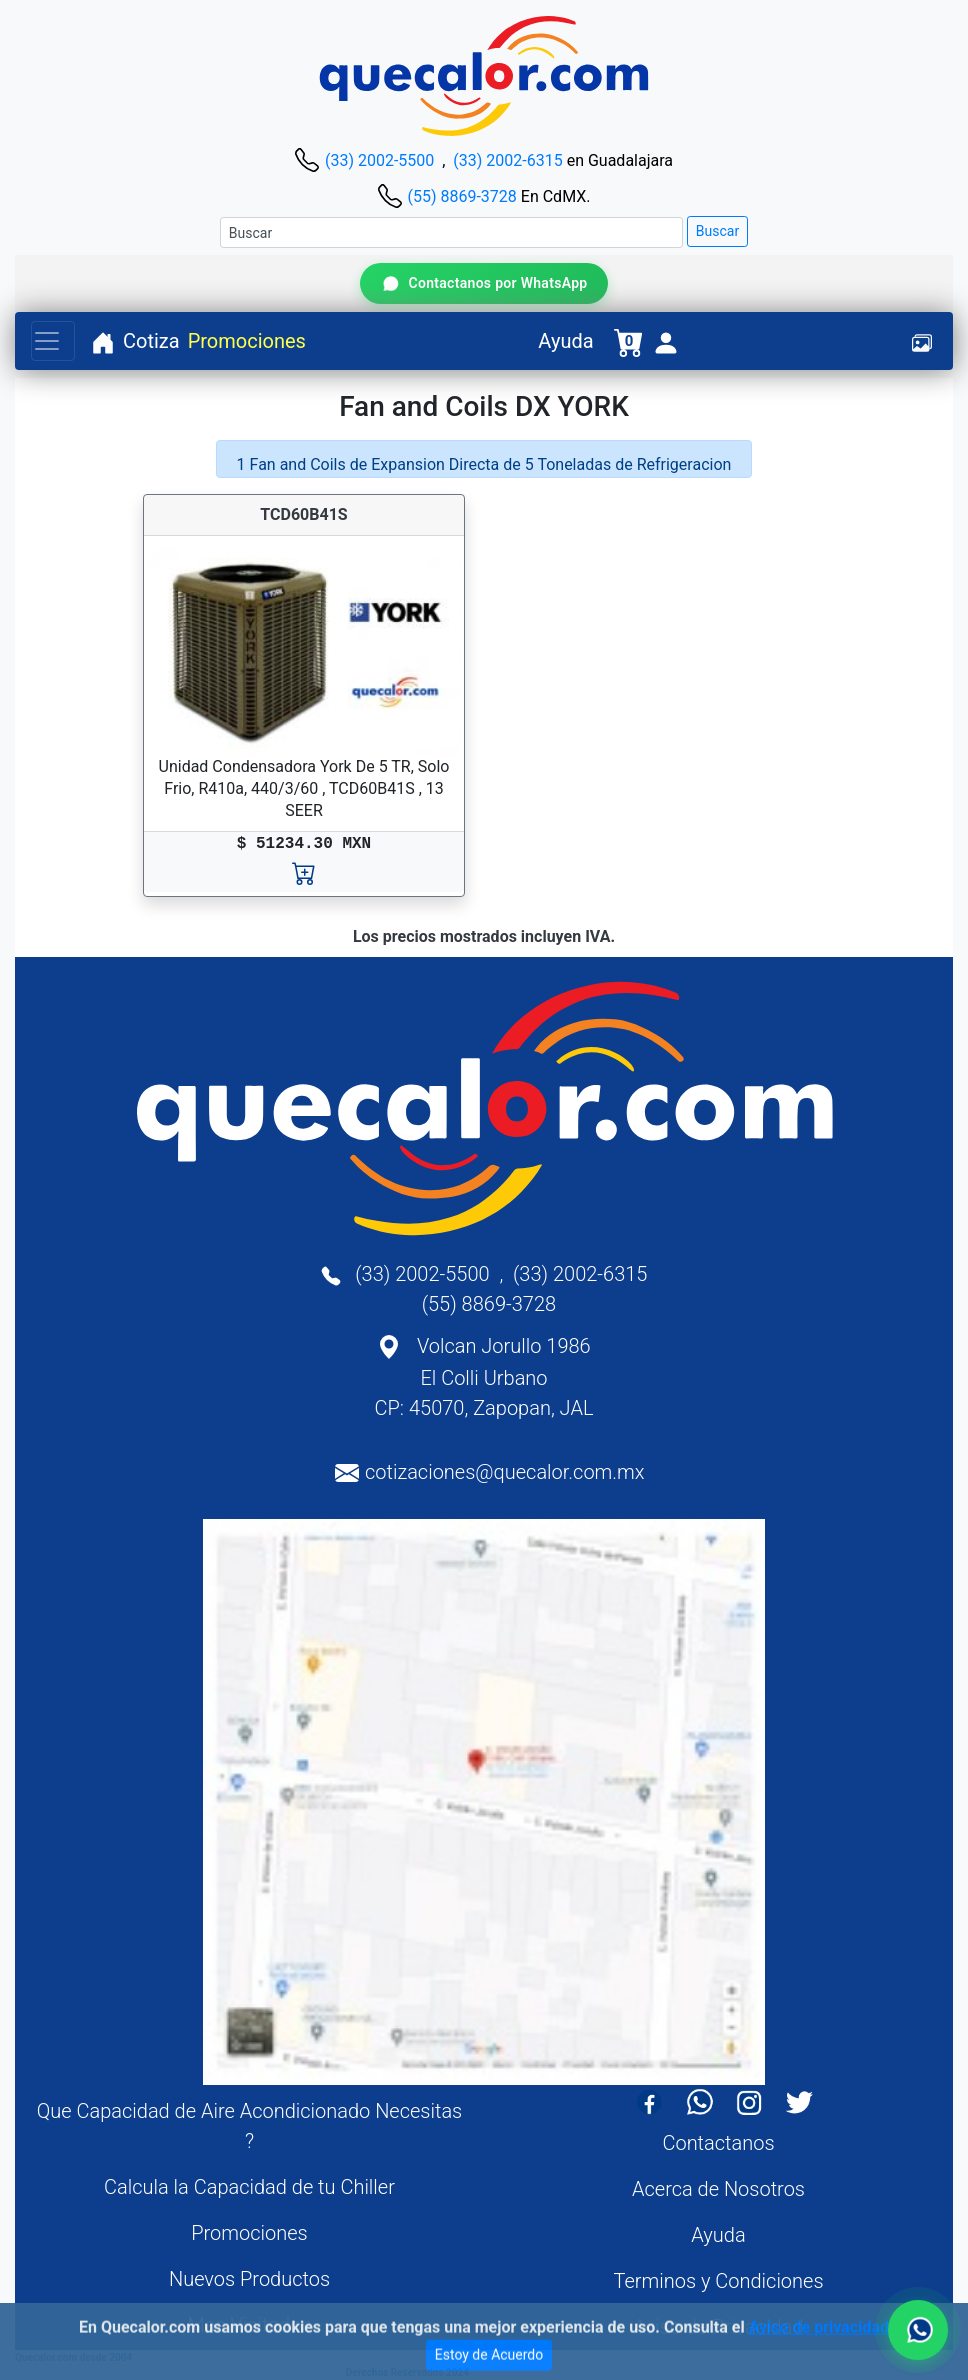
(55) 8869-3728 (461, 196)
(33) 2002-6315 (507, 160)
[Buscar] (451, 232)
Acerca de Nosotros (718, 2189)
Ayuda (565, 341)
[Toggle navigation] (53, 341)
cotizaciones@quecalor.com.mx (505, 1472)
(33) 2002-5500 (379, 160)
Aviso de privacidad (819, 2340)
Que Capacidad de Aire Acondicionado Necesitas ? (250, 2126)
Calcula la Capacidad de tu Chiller (249, 2187)
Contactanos (718, 2143)
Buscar (717, 231)
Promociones (247, 341)
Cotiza (151, 341)
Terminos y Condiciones (718, 2281)
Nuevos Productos (249, 2279)
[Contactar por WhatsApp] (483, 283)
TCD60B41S (303, 514)
